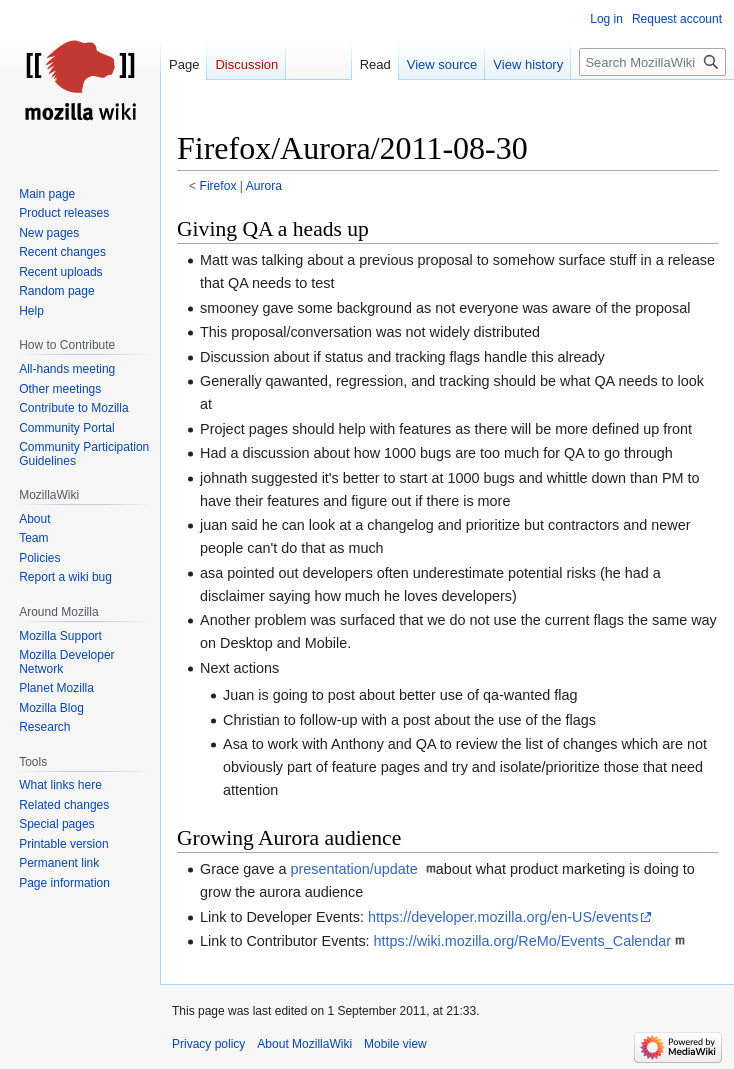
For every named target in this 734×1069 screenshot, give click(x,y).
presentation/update (355, 869)
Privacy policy (208, 1044)
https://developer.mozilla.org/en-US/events (503, 917)
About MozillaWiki (304, 1044)
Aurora (264, 186)
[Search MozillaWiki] (652, 62)
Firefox (218, 186)
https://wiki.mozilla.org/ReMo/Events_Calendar (523, 941)
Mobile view (395, 1044)
